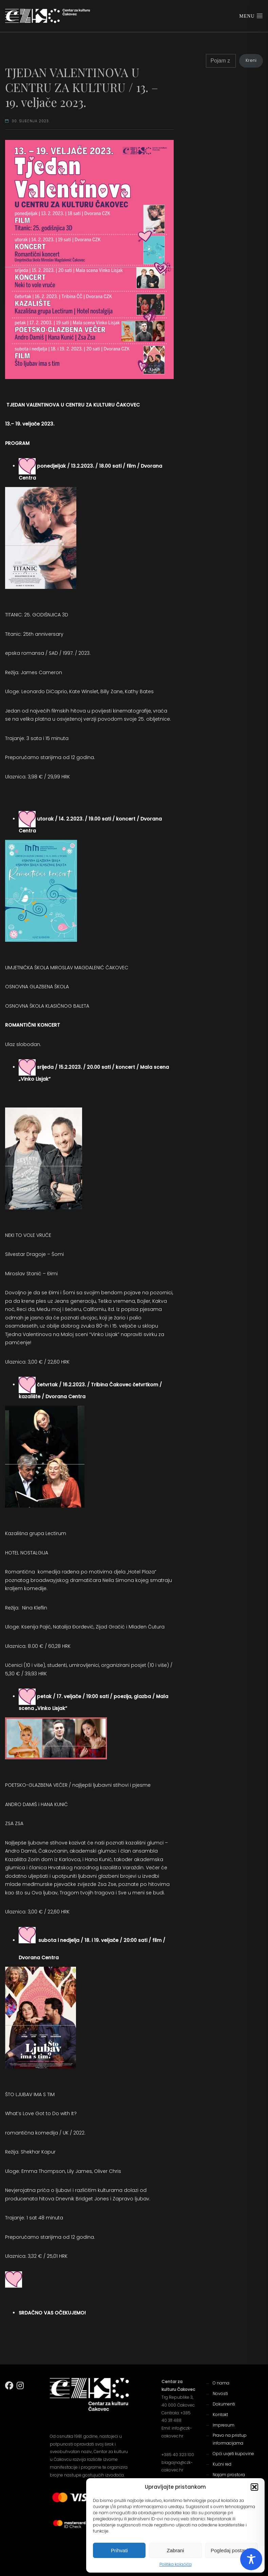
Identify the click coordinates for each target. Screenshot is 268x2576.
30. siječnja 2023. (31, 121)
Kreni (251, 60)
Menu (251, 16)
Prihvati (119, 2550)
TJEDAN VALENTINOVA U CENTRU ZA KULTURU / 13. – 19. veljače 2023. (81, 87)
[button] (254, 2487)
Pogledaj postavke (231, 2550)
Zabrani (175, 2550)
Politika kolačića (175, 2564)
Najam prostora (229, 2475)
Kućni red (222, 2464)
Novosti (220, 2393)
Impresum (223, 2425)
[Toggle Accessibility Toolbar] (251, 2559)
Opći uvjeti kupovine (233, 2453)
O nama (221, 2383)
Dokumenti (224, 2404)
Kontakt (220, 2414)
